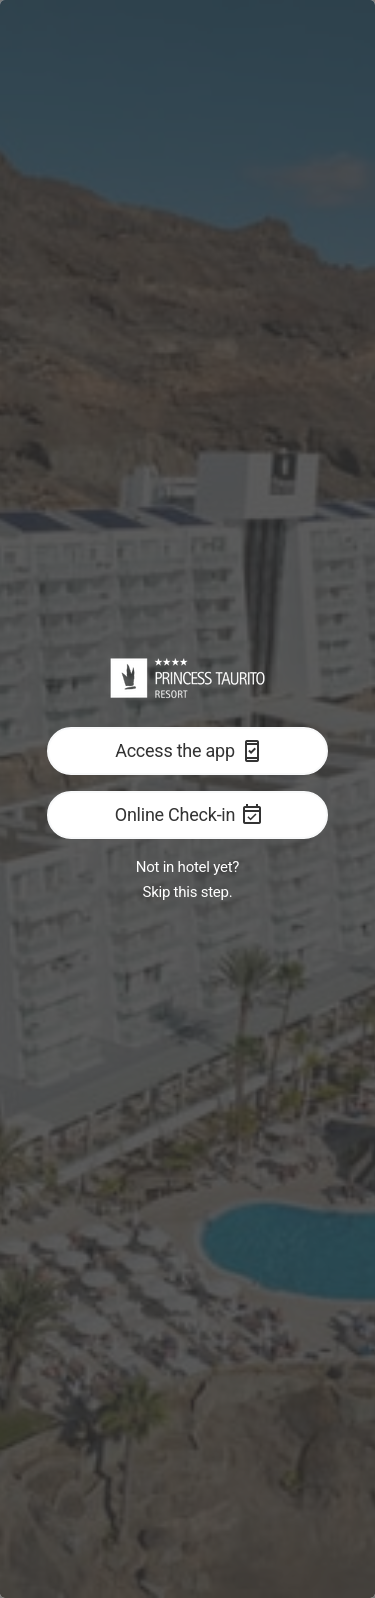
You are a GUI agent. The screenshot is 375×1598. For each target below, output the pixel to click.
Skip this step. (188, 892)
